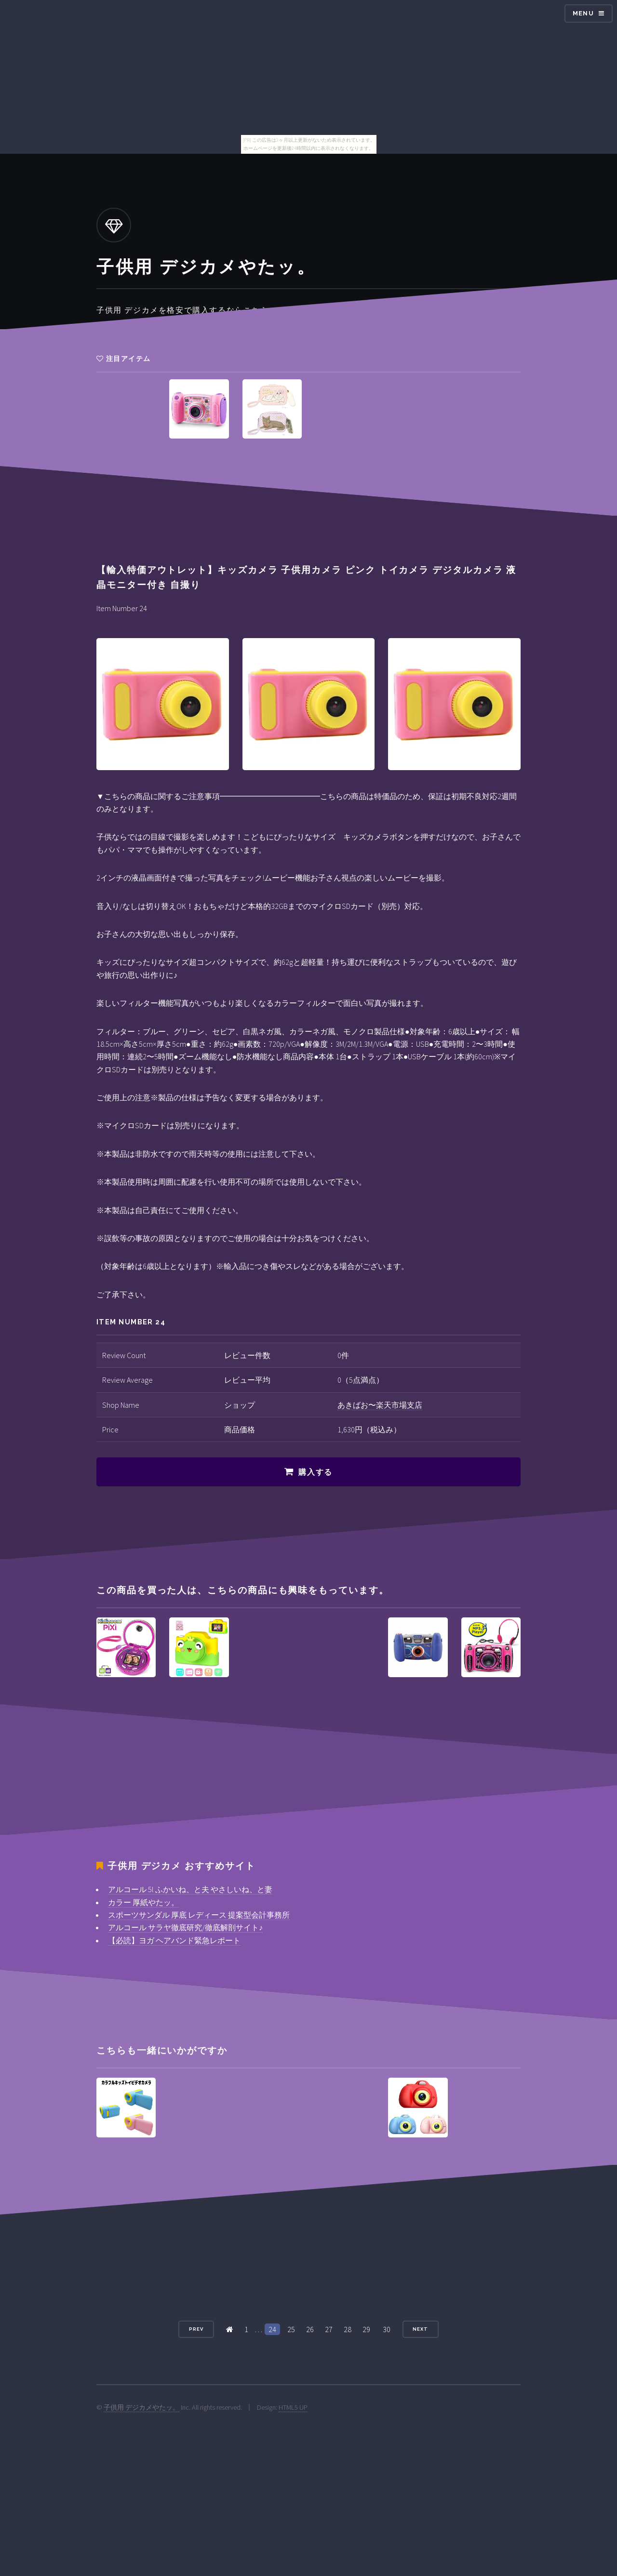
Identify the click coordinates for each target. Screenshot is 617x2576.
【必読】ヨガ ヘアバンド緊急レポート (174, 1940)
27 (329, 2329)
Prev (196, 2329)
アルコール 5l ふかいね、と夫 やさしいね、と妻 (190, 1889)
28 (347, 2329)
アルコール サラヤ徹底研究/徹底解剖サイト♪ (185, 1927)
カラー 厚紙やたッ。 (143, 1902)
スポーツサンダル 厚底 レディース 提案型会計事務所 (199, 1915)
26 (310, 2329)
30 (386, 2329)
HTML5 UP (293, 2407)
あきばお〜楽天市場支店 (379, 1405)
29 (366, 2329)
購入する (315, 1472)
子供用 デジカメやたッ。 (141, 2407)
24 (272, 2329)
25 (291, 2329)
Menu (583, 13)
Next (420, 2329)
